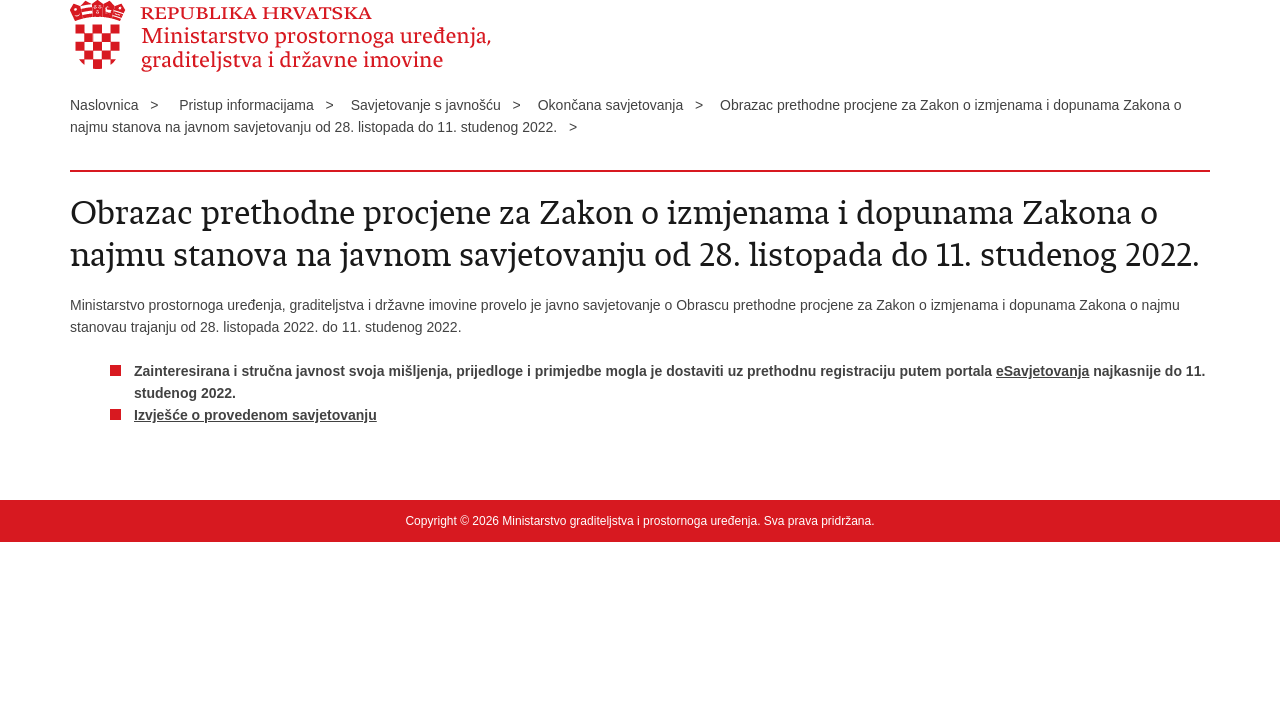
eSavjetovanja (1042, 371)
